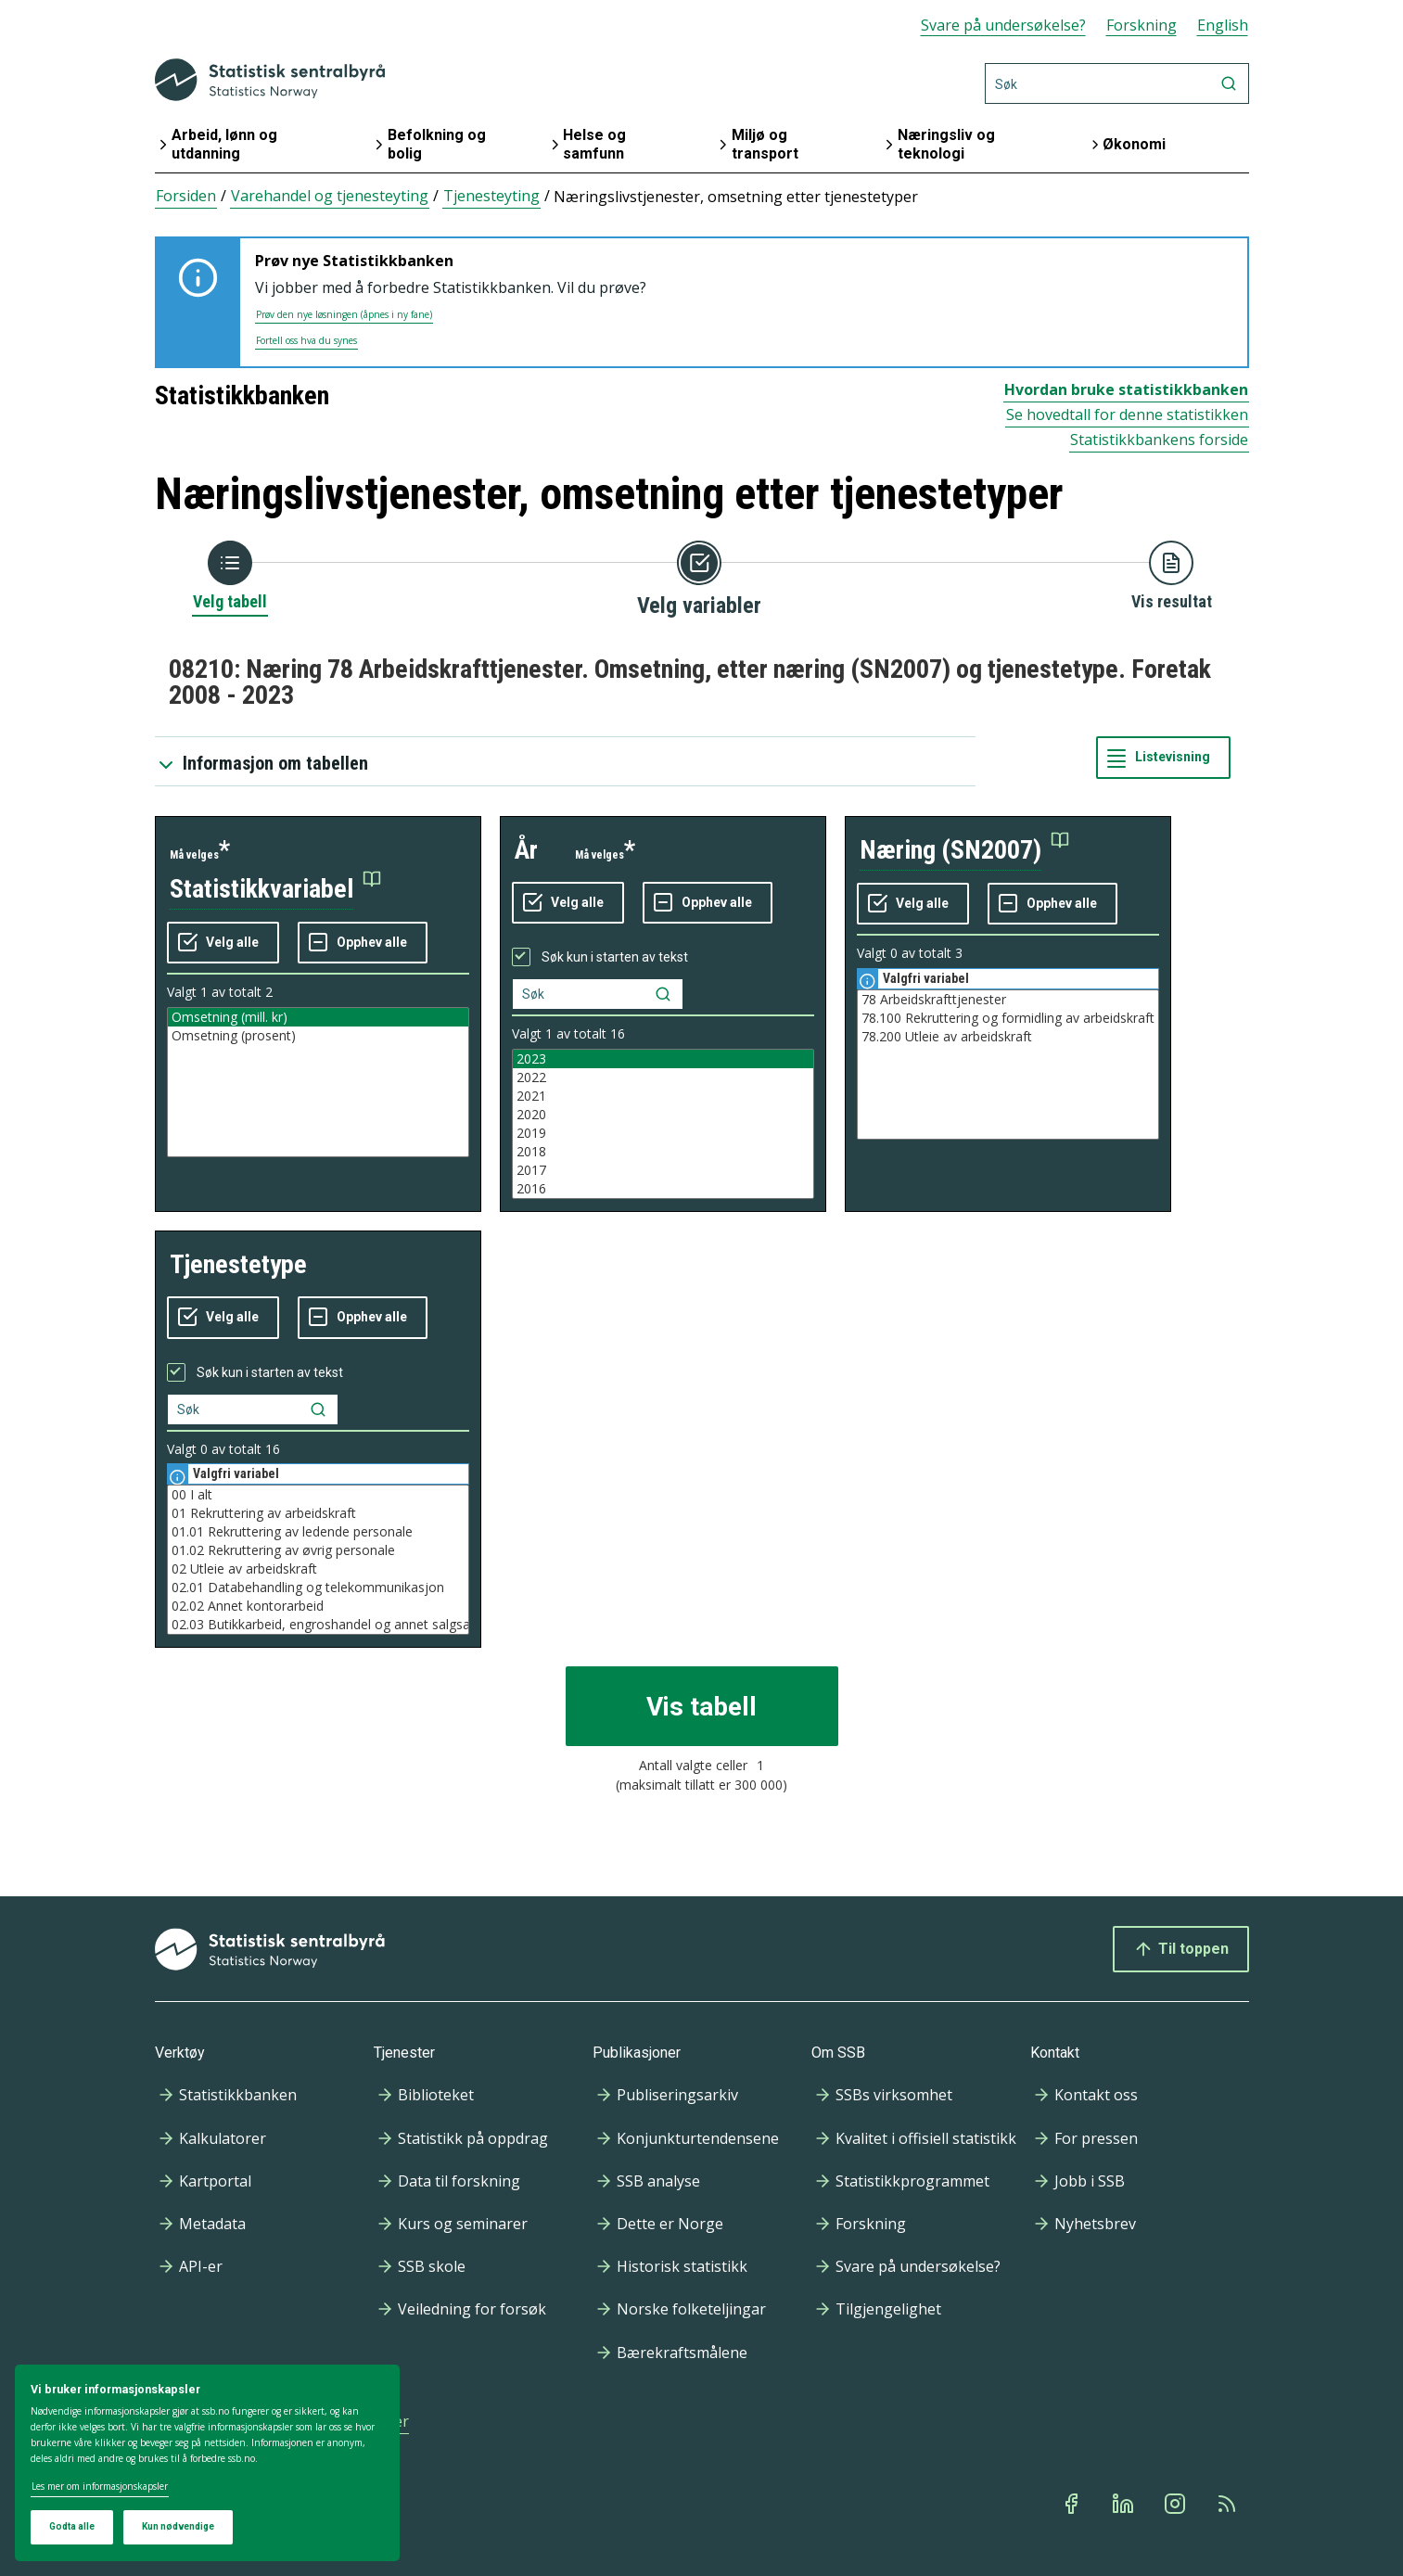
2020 (663, 1114)
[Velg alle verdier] (223, 943)
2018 (663, 1151)
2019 (663, 1133)
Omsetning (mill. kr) (318, 1017)
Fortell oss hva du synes (306, 340)
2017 (663, 1170)
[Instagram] (1176, 2503)
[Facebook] (1072, 2503)
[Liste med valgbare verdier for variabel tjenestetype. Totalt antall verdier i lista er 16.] (318, 1560)
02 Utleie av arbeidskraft (318, 1569)
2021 (663, 1096)
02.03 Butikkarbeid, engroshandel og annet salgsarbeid (318, 1624)
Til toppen (1181, 1949)
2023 (663, 1059)
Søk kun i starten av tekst (615, 957)
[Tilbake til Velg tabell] (230, 577)
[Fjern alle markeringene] (362, 943)
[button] (275, 890)
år (526, 850)
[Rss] (1228, 2503)
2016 (663, 1189)
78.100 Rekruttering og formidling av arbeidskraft (1008, 1018)
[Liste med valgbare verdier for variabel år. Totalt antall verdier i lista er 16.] (663, 1124)
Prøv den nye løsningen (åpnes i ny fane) (344, 314)
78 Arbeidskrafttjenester (1008, 999)
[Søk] (1117, 83)
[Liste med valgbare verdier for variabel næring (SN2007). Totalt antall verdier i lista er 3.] (1008, 1064)
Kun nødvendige (178, 2526)
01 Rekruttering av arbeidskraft (318, 1513)
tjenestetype (238, 1264)
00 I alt (318, 1495)
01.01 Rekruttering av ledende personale (318, 1532)
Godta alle (72, 2526)
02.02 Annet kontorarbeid (318, 1606)
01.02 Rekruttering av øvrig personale (318, 1550)
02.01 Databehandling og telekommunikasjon (318, 1587)
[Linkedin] (1124, 2503)
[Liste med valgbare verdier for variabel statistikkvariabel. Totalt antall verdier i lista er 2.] (318, 1082)
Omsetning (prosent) (318, 1036)
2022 (663, 1077)
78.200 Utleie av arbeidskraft (1008, 1036)
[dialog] (207, 2463)
